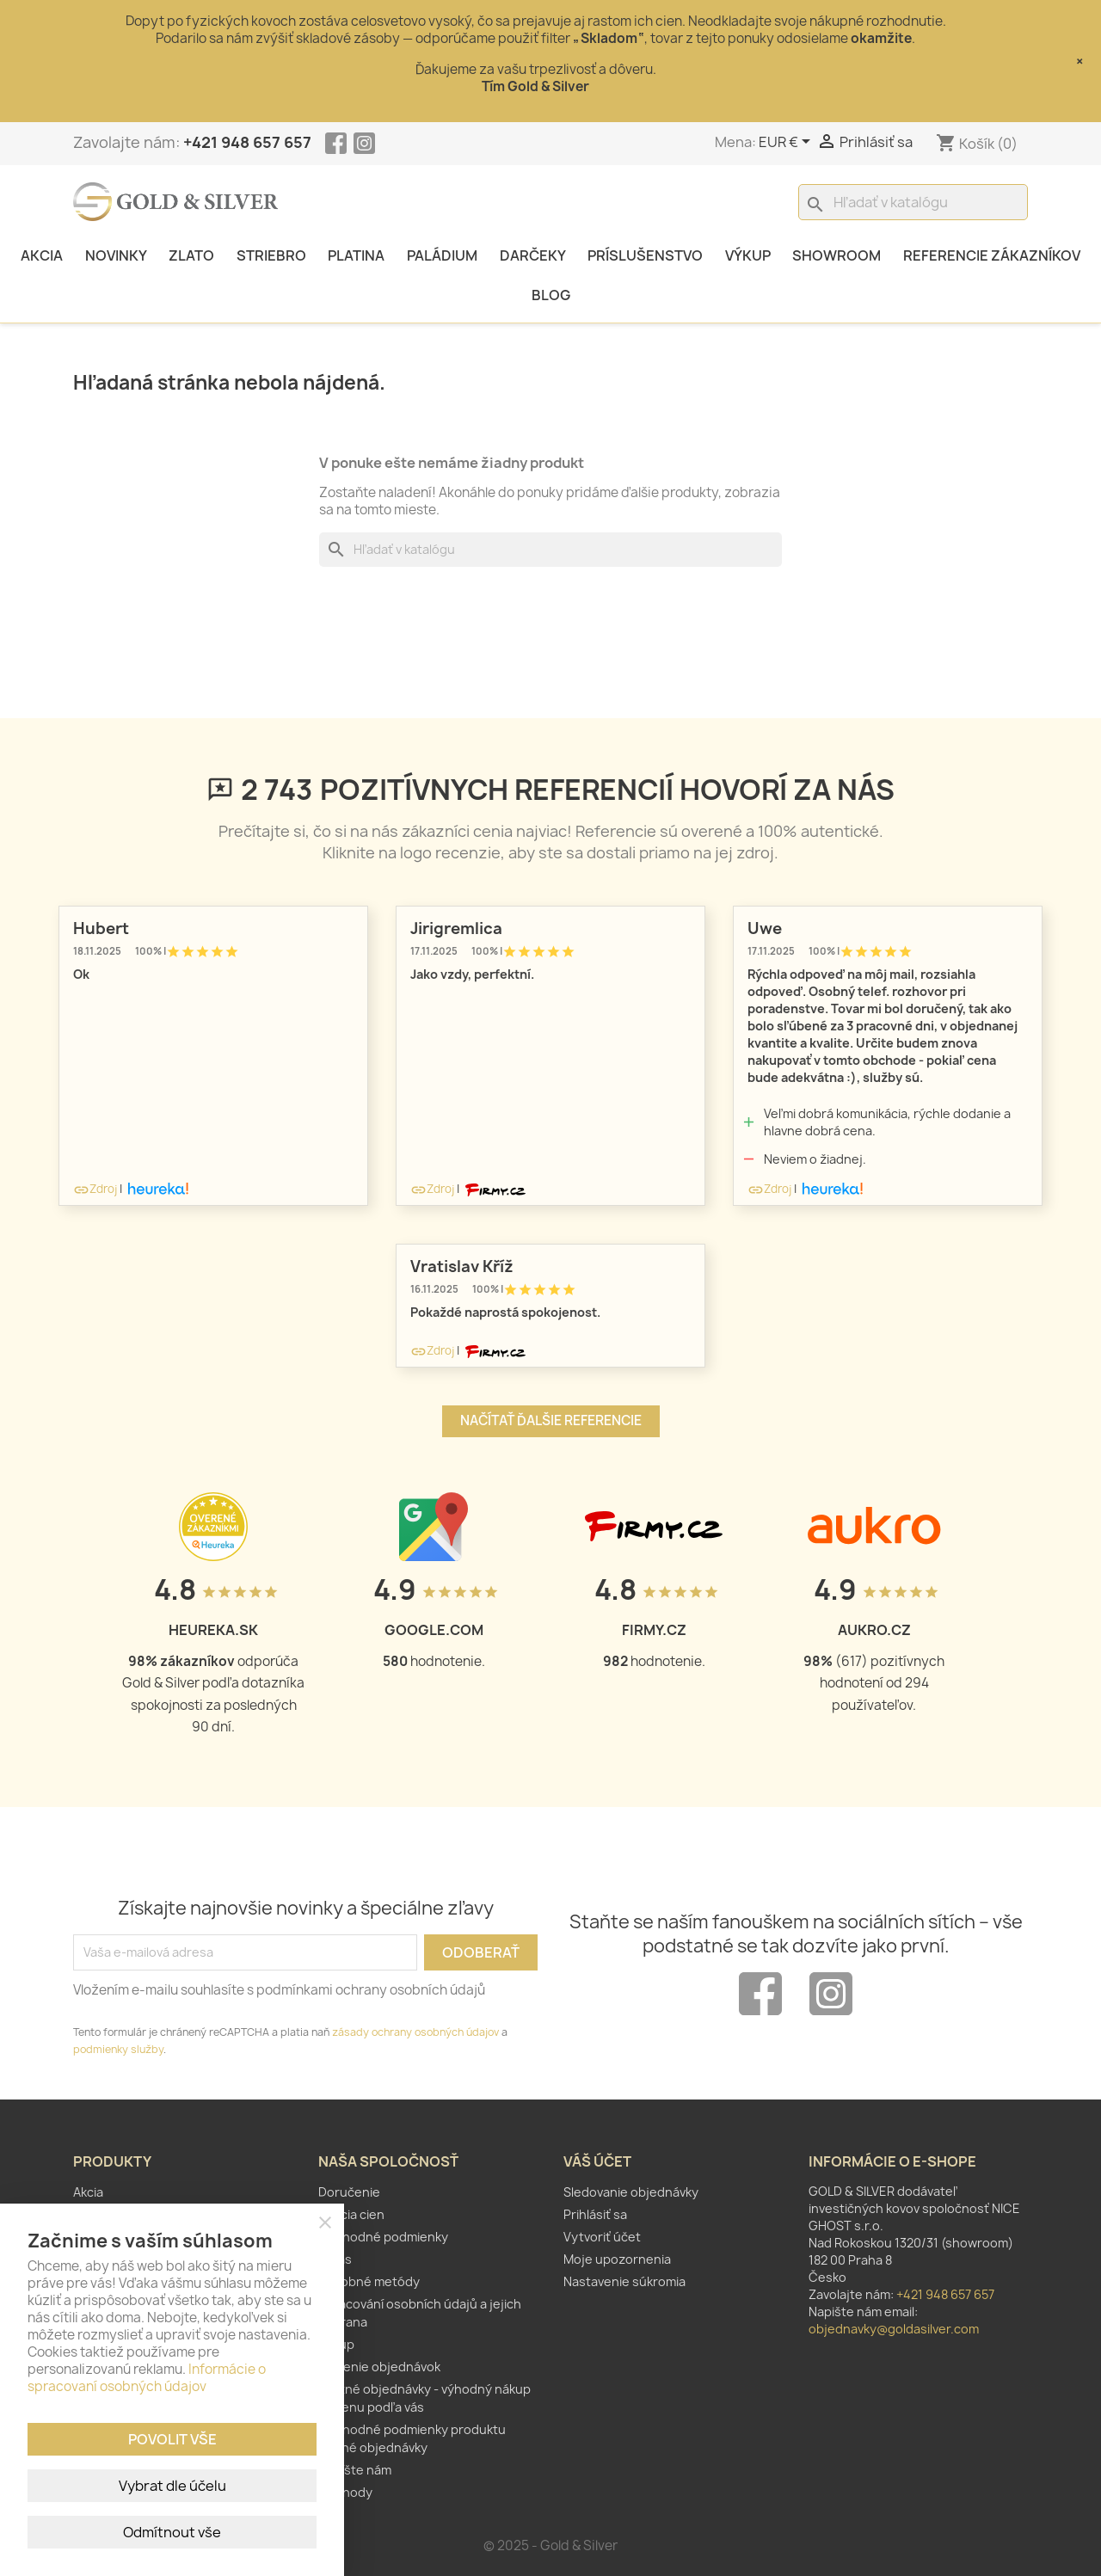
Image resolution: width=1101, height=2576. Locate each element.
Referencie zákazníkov (991, 255)
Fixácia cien (351, 2214)
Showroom (836, 255)
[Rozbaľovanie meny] (787, 142)
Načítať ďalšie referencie (551, 1420)
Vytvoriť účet (602, 2237)
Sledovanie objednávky (630, 2192)
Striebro (271, 255)
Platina (356, 255)
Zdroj (95, 1188)
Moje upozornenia (617, 2259)
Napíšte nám (354, 2470)
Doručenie (349, 2192)
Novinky (116, 255)
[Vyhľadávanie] (913, 202)
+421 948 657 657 (247, 142)
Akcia (42, 255)
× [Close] (1079, 61)
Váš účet (597, 2161)
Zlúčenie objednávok (379, 2366)
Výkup (748, 255)
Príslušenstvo (645, 255)
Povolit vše (172, 2439)
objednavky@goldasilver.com (894, 2329)
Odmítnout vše (172, 2532)
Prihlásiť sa (595, 2214)
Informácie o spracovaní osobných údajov (147, 2377)
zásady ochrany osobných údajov (415, 2032)
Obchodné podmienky (383, 2237)
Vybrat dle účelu (172, 2485)
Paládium (442, 255)
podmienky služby (118, 2049)
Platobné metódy (369, 2281)
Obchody (345, 2492)
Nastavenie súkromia (624, 2281)
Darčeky (533, 255)
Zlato (191, 255)
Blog (551, 295)
